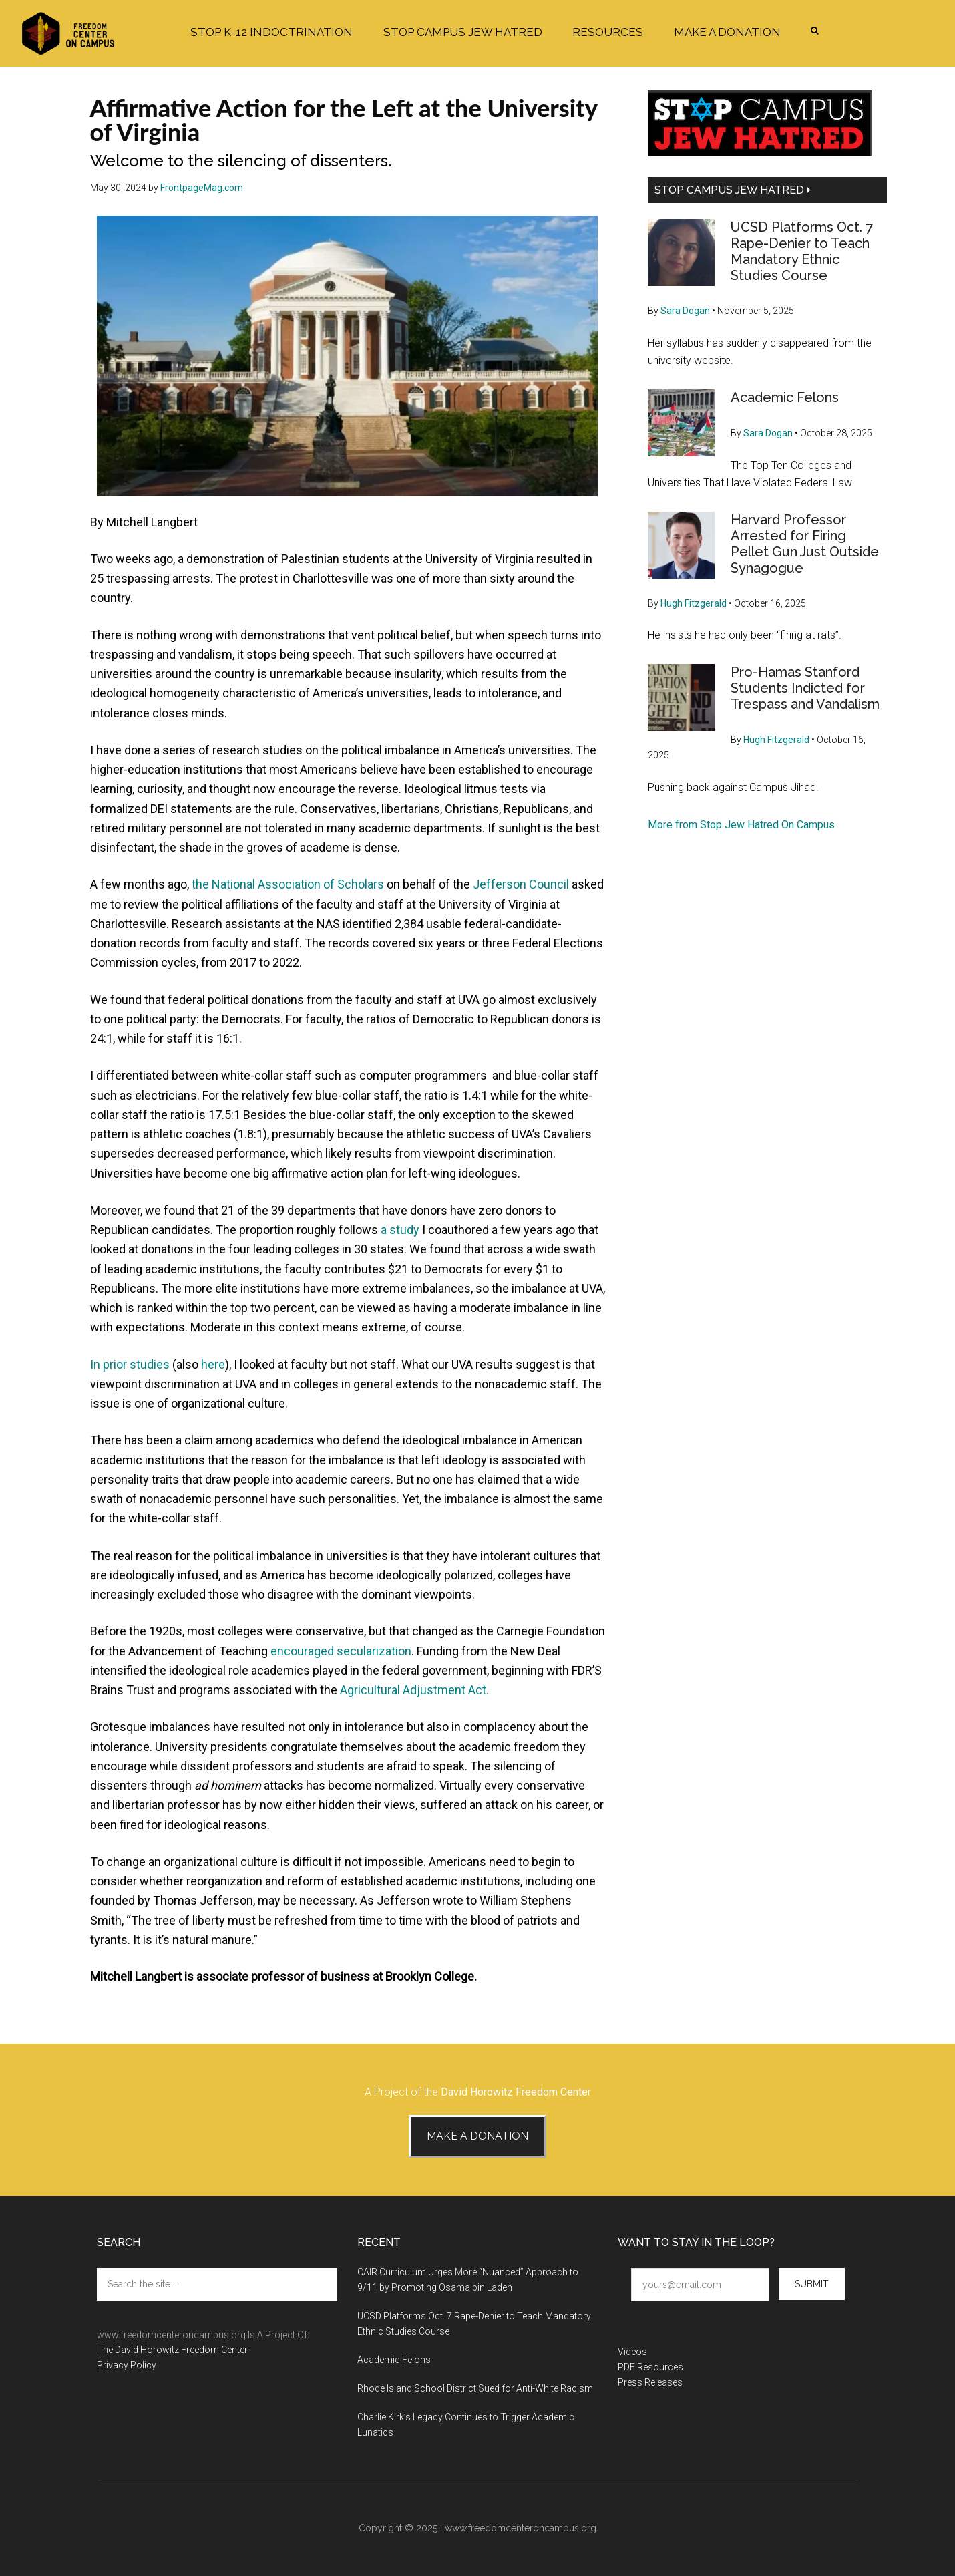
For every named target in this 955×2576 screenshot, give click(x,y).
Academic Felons (785, 397)
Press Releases (650, 2382)
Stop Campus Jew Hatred (732, 190)
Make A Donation (477, 2136)
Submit (812, 2284)
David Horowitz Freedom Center (516, 2092)
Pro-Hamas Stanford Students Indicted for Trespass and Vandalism (805, 688)
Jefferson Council (521, 884)
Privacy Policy (126, 2365)
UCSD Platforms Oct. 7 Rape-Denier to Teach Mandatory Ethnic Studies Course (802, 251)
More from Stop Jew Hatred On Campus (741, 824)
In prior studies (130, 1364)
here (213, 1364)
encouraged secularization (340, 1651)
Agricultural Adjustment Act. (414, 1690)
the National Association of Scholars (288, 884)
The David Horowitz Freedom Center (172, 2349)
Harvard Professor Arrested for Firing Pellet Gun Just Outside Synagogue (805, 544)
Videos (632, 2351)
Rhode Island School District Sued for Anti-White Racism (475, 2388)
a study (400, 1230)
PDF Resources (650, 2367)
